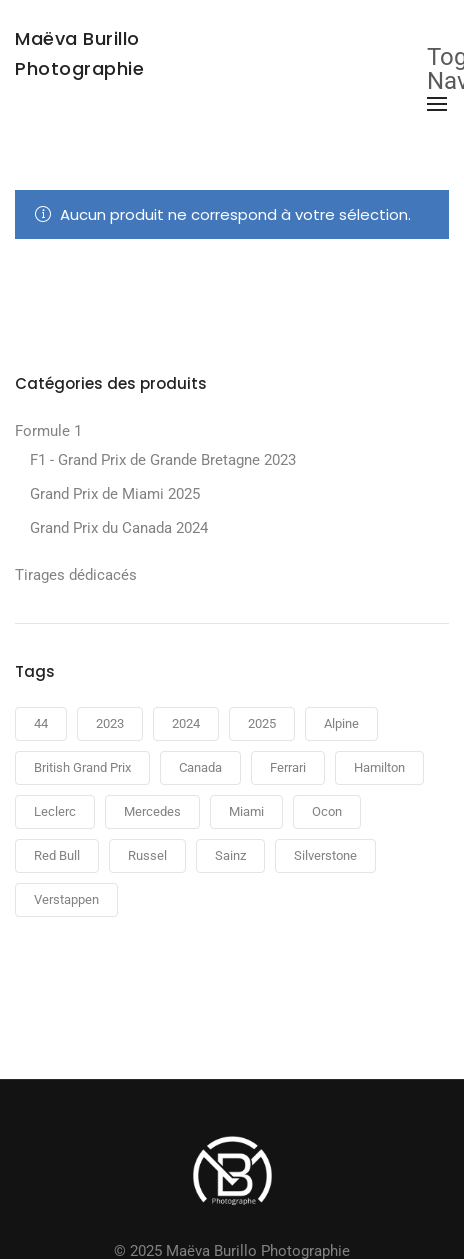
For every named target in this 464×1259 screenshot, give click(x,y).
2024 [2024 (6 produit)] (186, 723)
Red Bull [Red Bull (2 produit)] (57, 855)
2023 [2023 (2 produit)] (110, 723)
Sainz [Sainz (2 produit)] (230, 855)
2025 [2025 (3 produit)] (262, 723)
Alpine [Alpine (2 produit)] (341, 723)
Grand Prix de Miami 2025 (115, 494)
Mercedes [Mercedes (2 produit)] (152, 811)
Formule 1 (48, 431)
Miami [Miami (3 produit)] (246, 811)
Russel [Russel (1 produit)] (147, 855)
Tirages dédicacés (76, 575)
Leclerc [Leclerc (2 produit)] (55, 811)
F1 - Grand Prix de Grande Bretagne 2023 (163, 460)
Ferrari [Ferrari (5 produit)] (288, 767)
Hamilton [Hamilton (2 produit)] (379, 767)
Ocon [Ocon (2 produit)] (327, 811)
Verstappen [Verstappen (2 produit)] (66, 899)
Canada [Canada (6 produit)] (200, 767)
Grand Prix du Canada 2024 (119, 528)
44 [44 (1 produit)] (41, 723)
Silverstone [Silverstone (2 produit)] (325, 855)
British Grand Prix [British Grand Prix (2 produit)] (82, 767)
